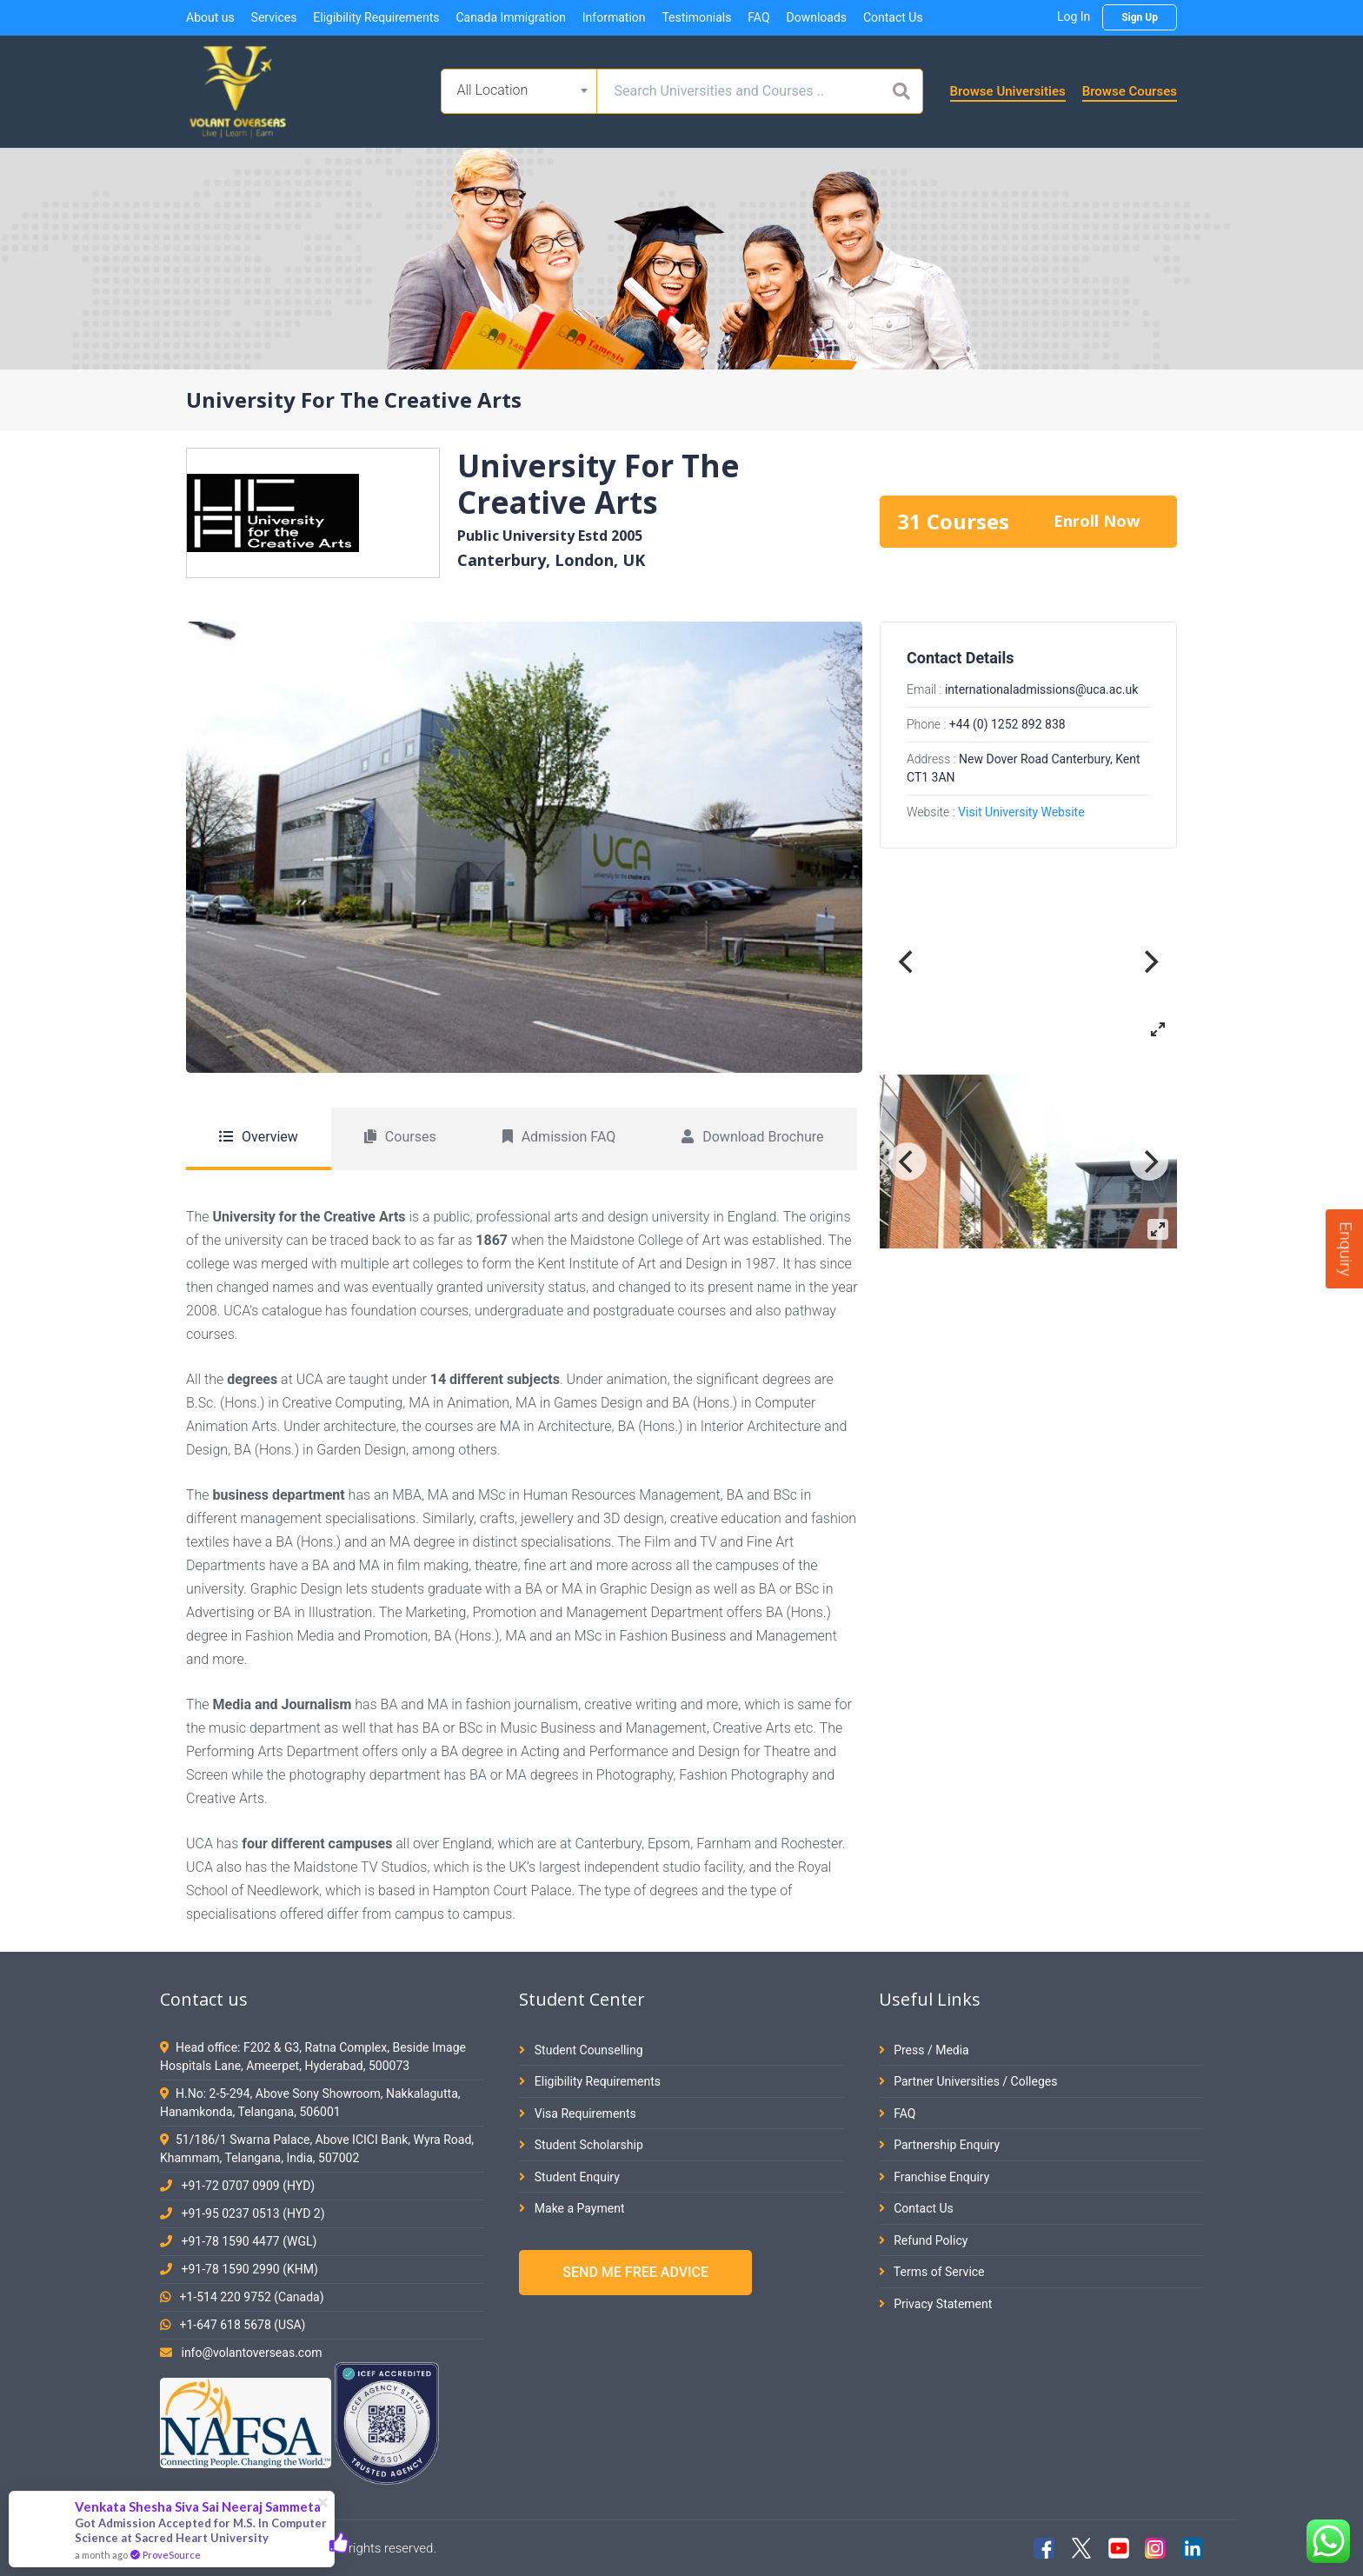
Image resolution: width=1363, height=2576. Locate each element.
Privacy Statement (936, 2304)
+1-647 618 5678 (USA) (242, 2325)
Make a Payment (571, 2208)
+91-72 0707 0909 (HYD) (248, 2186)
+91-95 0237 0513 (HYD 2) (252, 2213)
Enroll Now (1097, 520)
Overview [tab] (258, 1136)
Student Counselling (580, 2050)
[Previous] (907, 961)
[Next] (1149, 961)
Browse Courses (1129, 91)
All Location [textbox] (493, 90)
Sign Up (1139, 17)
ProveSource (172, 2554)
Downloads (816, 17)
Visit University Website (1021, 812)
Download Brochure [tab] (752, 1136)
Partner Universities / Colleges (968, 2081)
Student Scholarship (581, 2145)
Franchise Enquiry (934, 2177)
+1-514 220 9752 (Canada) (251, 2297)
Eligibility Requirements (376, 17)
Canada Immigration (510, 17)
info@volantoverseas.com (251, 2353)
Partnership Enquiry (939, 2145)
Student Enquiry (569, 2177)
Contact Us (893, 17)
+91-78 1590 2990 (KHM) (249, 2269)
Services (274, 17)
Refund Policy (923, 2240)
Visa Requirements (577, 2113)
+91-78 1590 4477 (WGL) (248, 2241)
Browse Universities (1008, 91)
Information (614, 17)
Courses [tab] (400, 1136)
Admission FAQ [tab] (559, 1136)
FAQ (758, 17)
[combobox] (519, 91)
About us (210, 17)
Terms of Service (932, 2272)
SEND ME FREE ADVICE (635, 2272)
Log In (1073, 16)
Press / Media (924, 2050)
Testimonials (696, 17)
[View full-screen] (1157, 1029)
